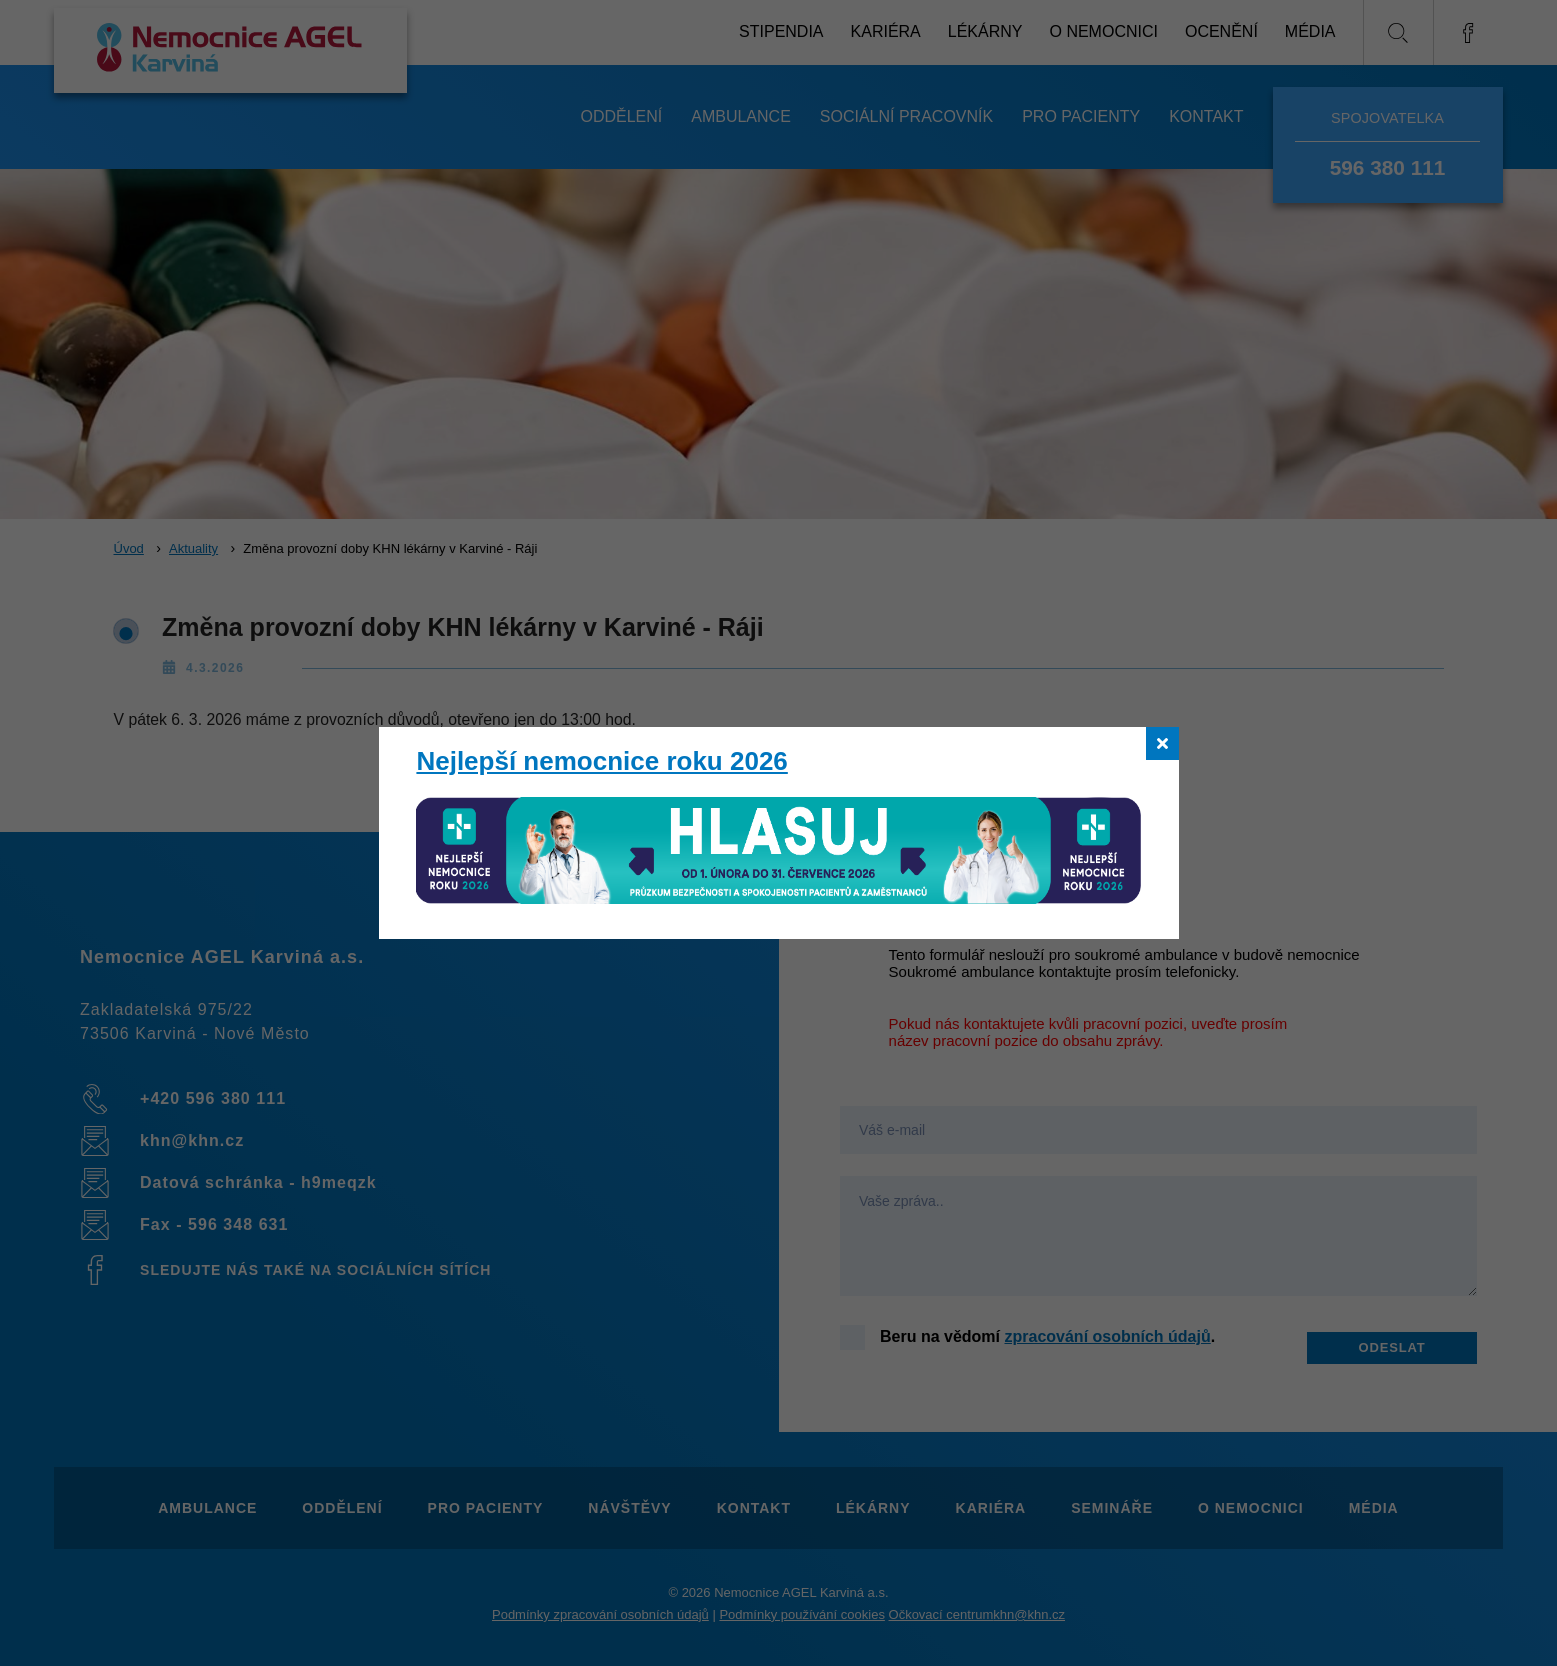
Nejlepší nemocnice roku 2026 (601, 761)
